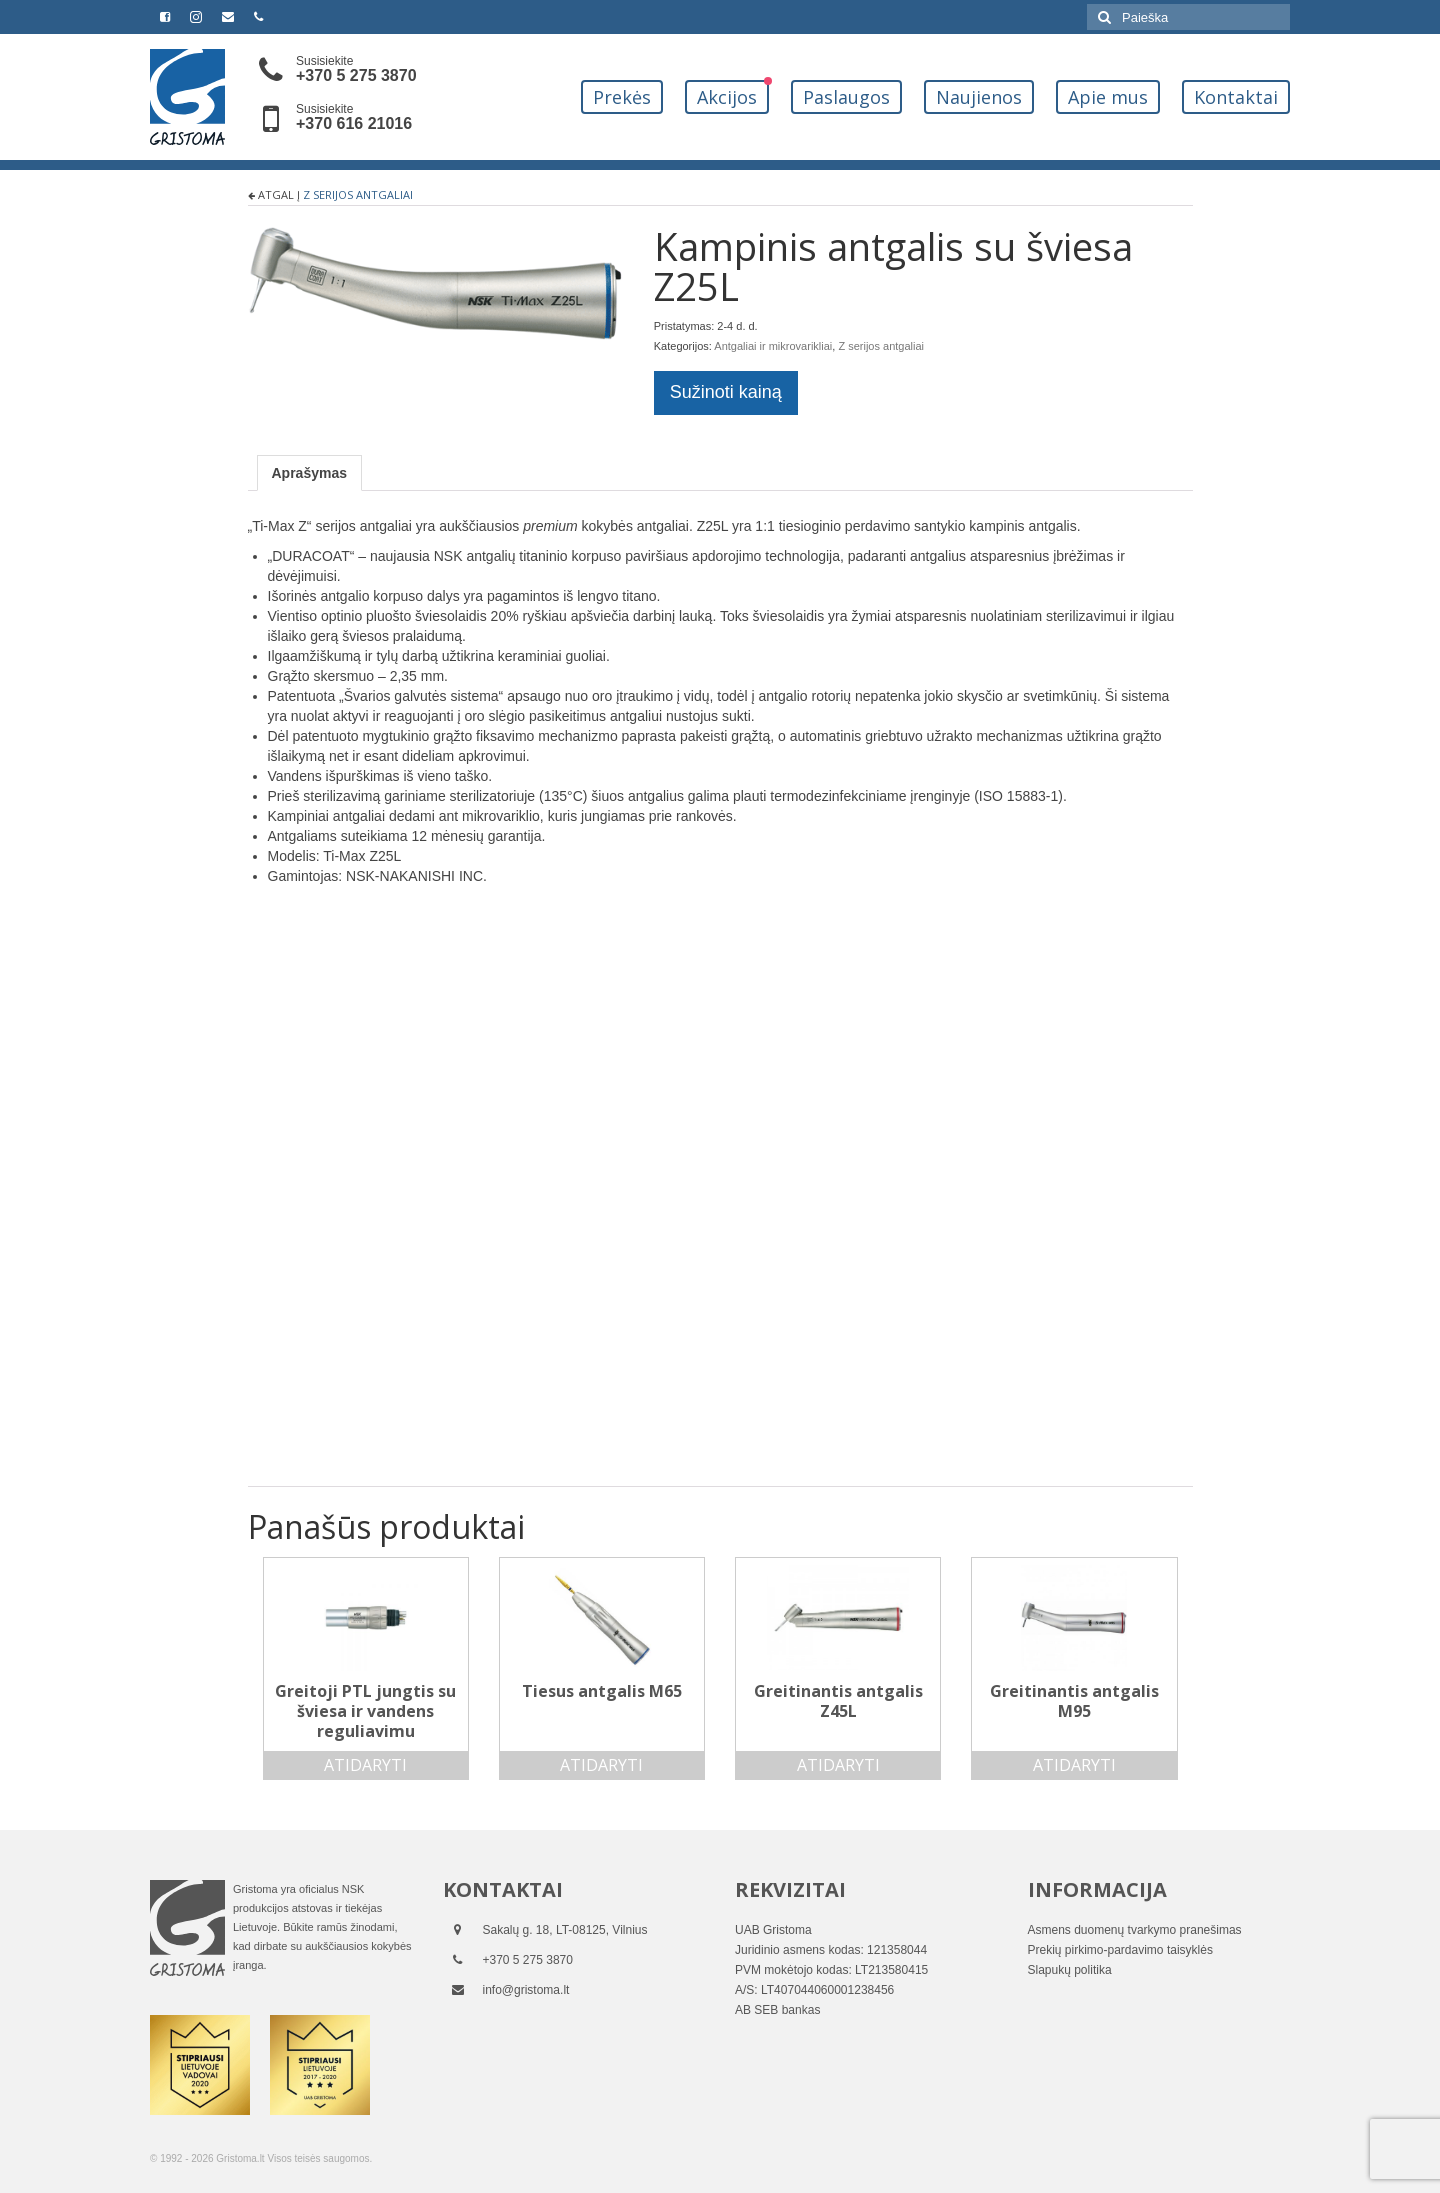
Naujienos (979, 97)
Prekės (622, 97)
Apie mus (1108, 97)
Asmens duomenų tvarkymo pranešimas (1135, 1930)
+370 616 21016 (354, 123)
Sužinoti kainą (726, 392)
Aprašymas (310, 473)
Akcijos (727, 97)
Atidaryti (365, 1765)
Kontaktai (1236, 97)
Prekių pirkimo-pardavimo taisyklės (1120, 1950)
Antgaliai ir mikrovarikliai (773, 346)
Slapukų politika (1070, 1970)
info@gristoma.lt (526, 1990)
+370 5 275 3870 (356, 75)
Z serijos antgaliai (358, 194)
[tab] (310, 473)
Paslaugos (846, 97)
